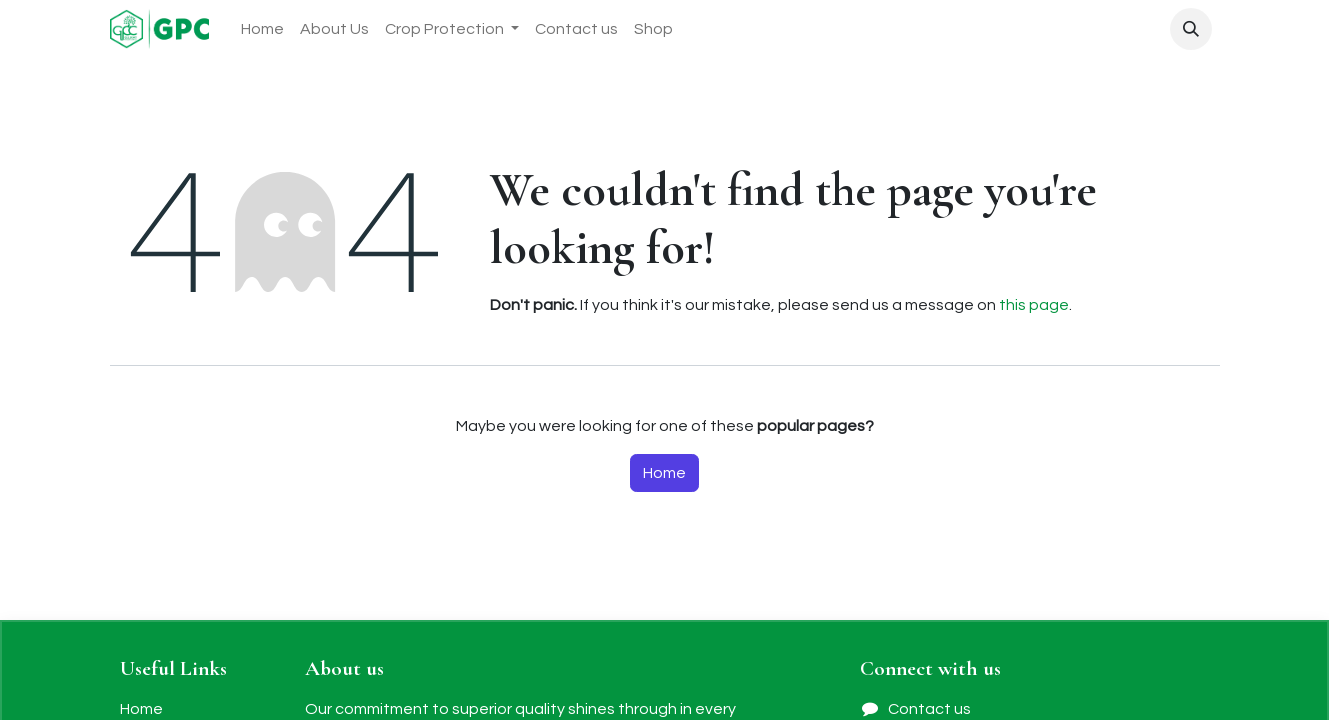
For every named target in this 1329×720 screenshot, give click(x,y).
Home (664, 473)
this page (1034, 305)
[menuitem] (262, 29)
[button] (1191, 29)
